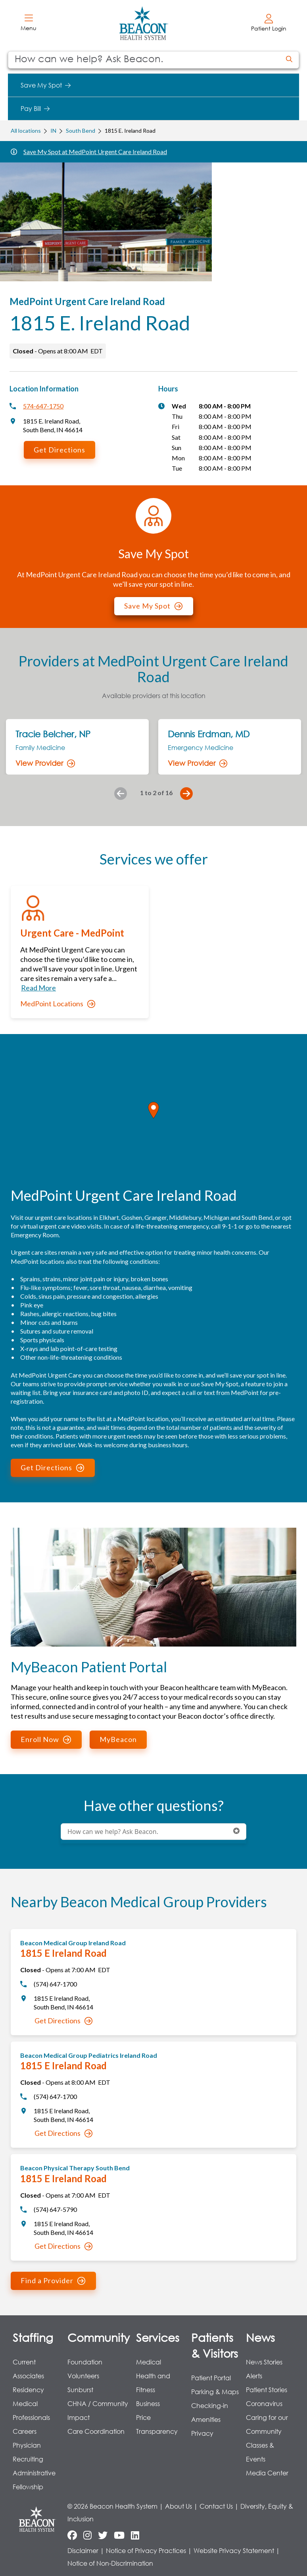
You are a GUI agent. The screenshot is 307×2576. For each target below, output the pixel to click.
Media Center (267, 2473)
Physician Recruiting (28, 2452)
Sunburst (80, 2389)
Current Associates (28, 2369)
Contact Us (216, 2506)
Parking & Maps (215, 2391)
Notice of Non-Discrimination (110, 2563)
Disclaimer (82, 2550)
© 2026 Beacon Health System (112, 2506)
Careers (24, 2431)
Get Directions (59, 449)
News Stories (264, 2362)
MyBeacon (118, 1739)
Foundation (84, 2362)
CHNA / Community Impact (97, 2410)
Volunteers (83, 2376)
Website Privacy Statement (234, 2550)
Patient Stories (266, 2389)
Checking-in (209, 2405)
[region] (153, 1118)
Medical (148, 2362)
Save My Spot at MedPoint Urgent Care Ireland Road (95, 151)
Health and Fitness (153, 2383)
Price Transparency (157, 2424)
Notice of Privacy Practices (146, 2550)
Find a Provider (53, 2280)
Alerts (254, 2376)
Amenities (206, 2419)
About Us (178, 2506)
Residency (28, 2389)
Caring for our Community (267, 2424)
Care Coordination (96, 2431)
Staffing (33, 2337)
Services (157, 2337)
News (260, 2337)
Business (148, 2403)
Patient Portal (211, 2378)
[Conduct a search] (144, 60)
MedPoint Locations (57, 1003)
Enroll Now (46, 1739)
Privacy (202, 2433)
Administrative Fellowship (34, 2480)
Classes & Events (260, 2452)
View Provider (45, 763)
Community (98, 2337)
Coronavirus (264, 2403)
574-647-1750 (43, 406)
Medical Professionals (31, 2410)
